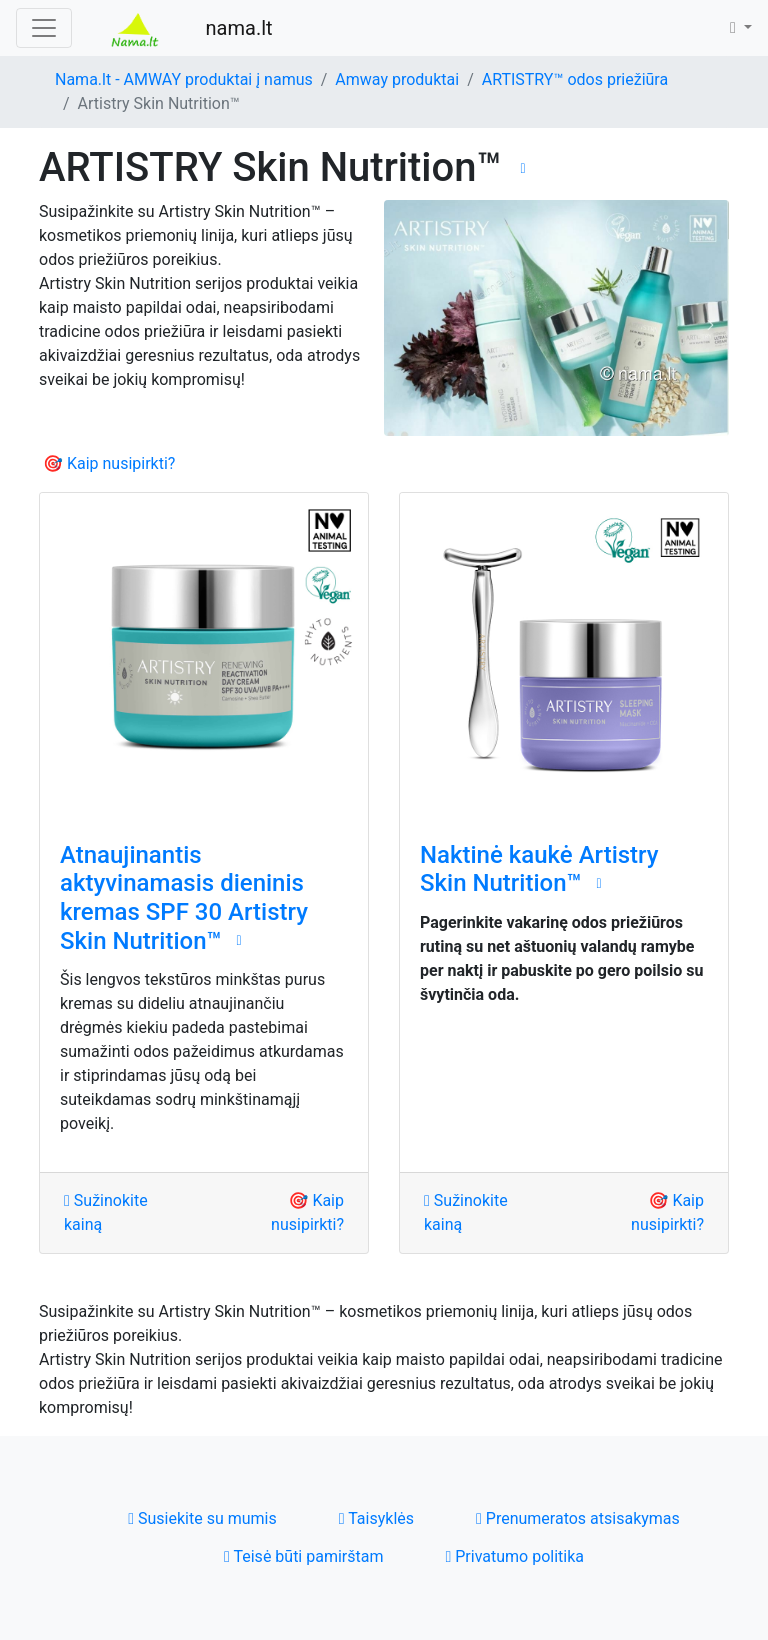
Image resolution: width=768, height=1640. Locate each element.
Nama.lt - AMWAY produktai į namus (184, 79)
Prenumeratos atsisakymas (578, 1518)
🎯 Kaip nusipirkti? (109, 463)
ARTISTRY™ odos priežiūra (575, 79)
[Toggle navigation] (44, 28)
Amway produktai (397, 79)
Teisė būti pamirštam (304, 1556)
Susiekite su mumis (202, 1518)
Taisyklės (376, 1518)
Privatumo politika (514, 1556)
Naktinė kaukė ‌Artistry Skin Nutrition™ (539, 869)
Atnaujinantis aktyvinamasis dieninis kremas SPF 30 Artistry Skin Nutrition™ (184, 898)
